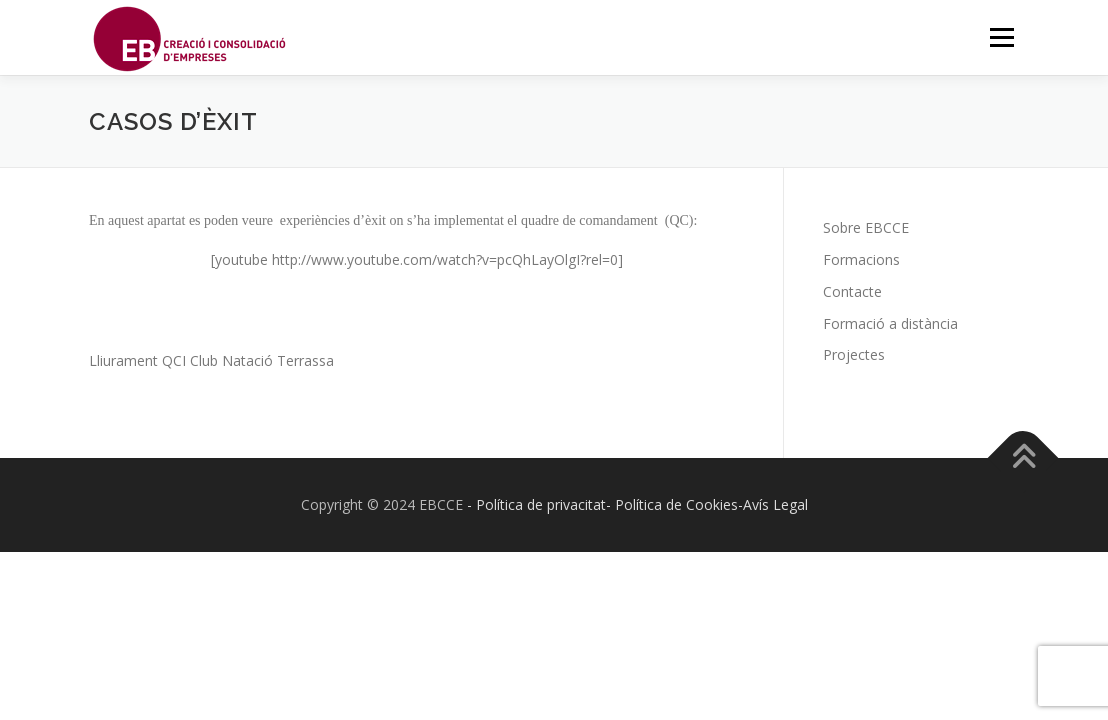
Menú (1001, 37)
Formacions (861, 259)
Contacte (852, 291)
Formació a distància (890, 323)
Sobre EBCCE (866, 227)
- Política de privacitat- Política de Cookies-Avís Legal (637, 504)
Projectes (854, 354)
